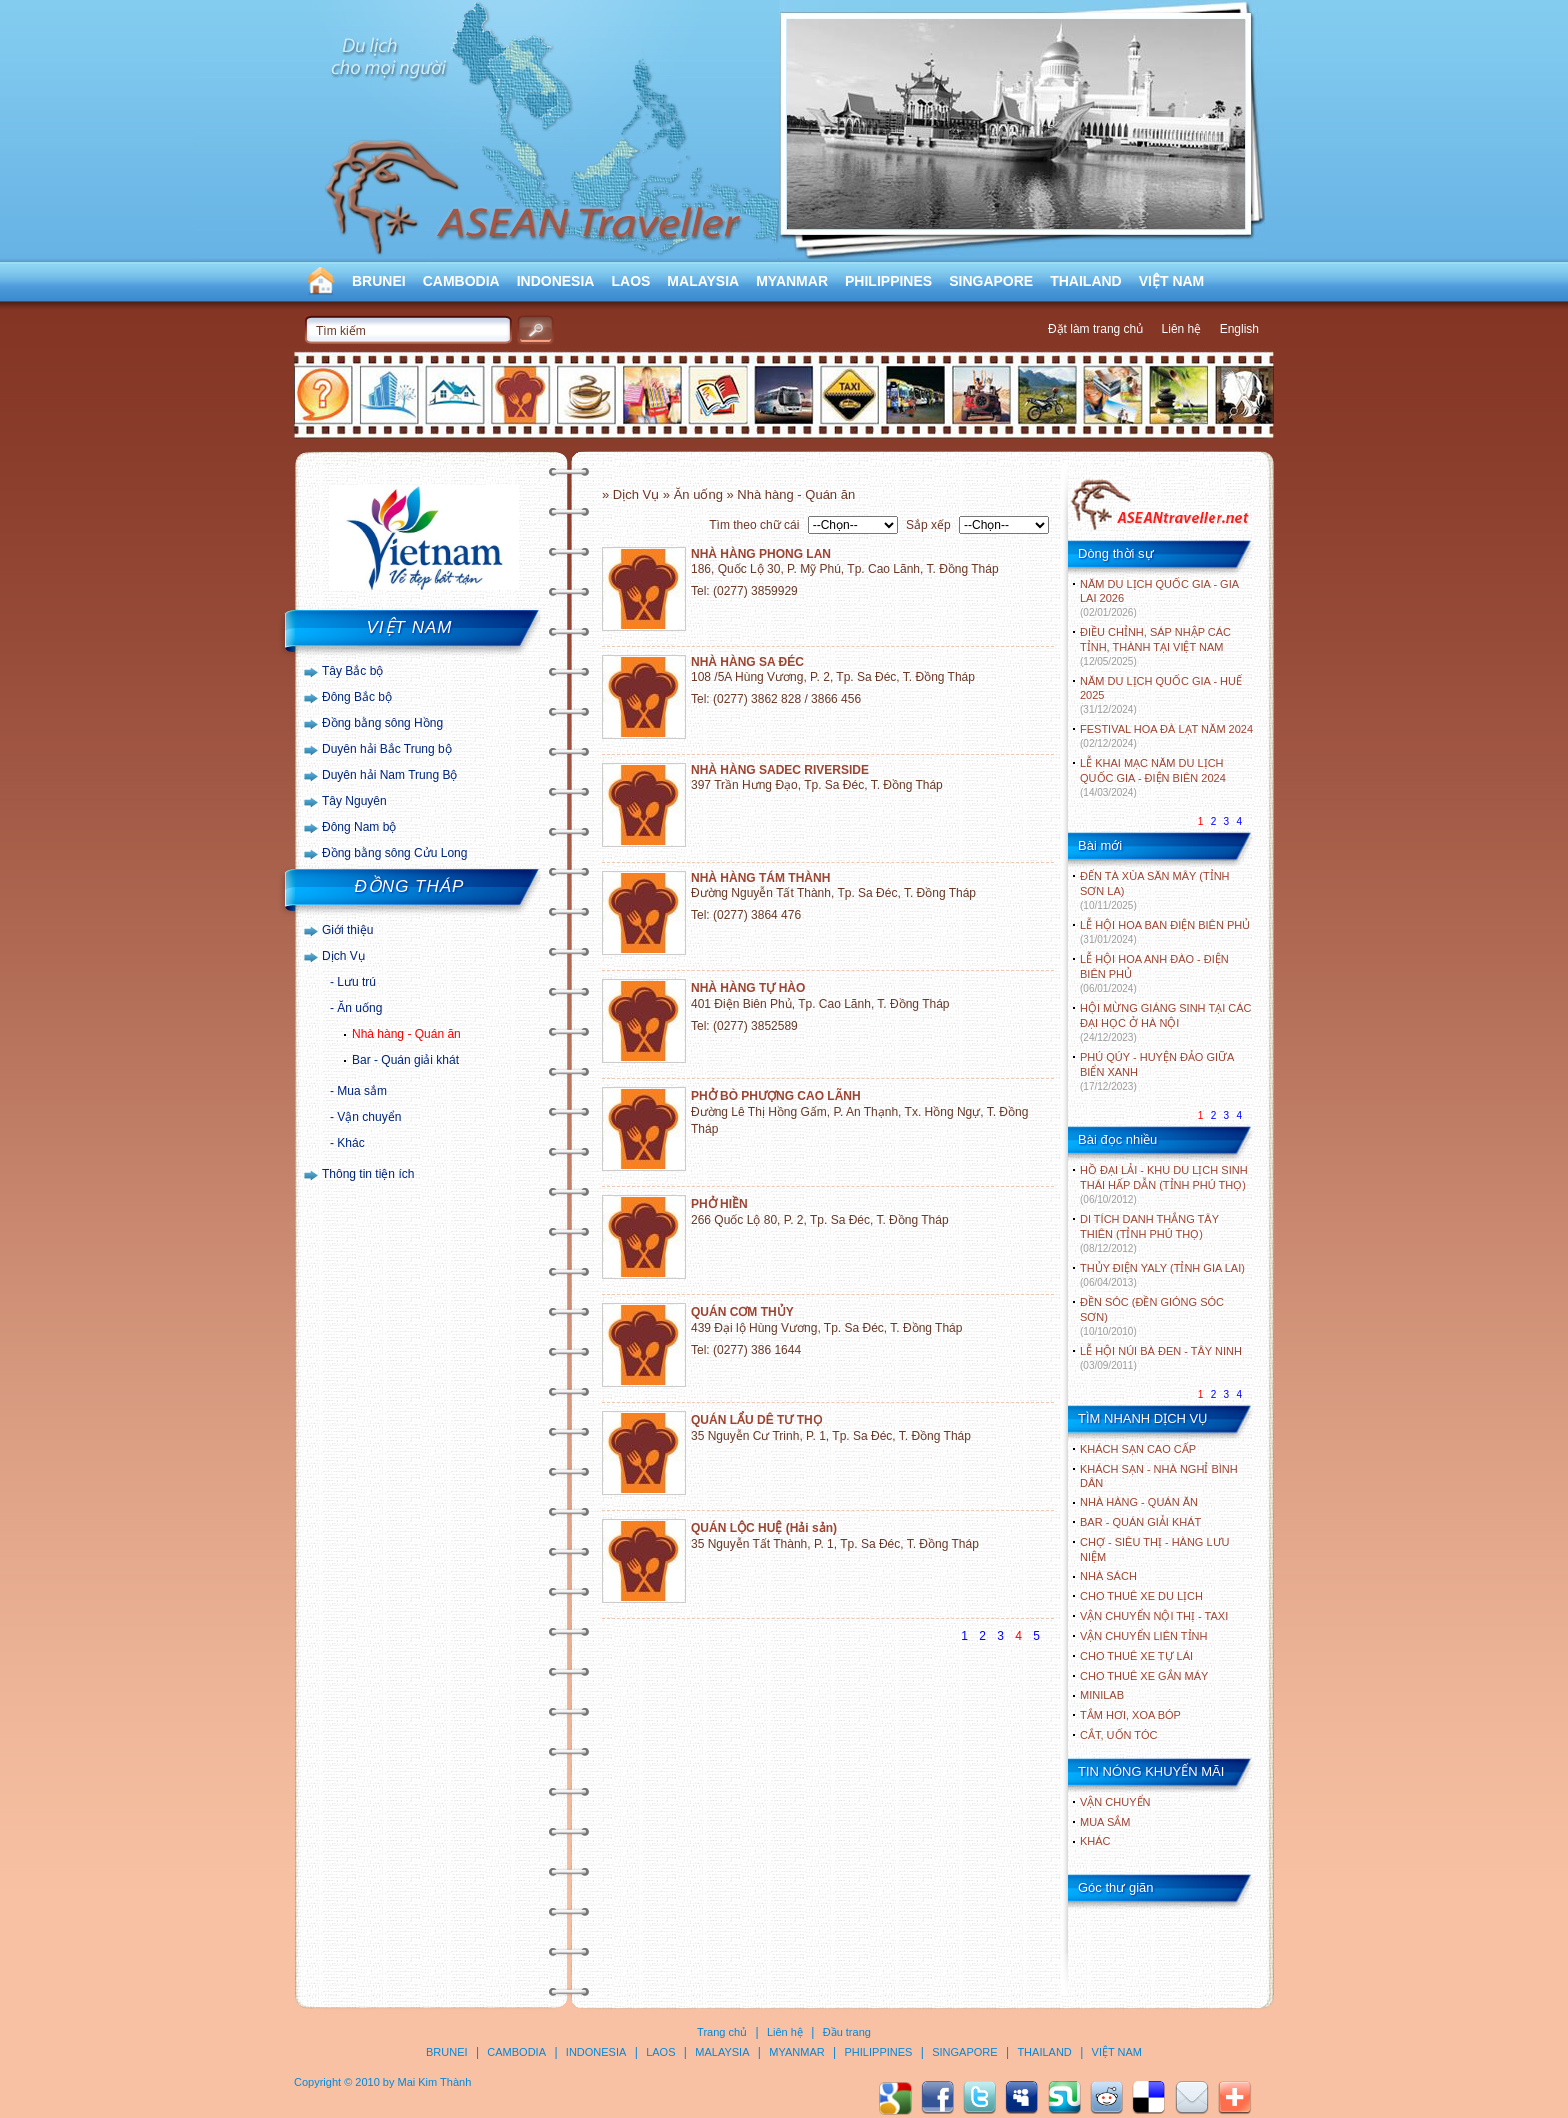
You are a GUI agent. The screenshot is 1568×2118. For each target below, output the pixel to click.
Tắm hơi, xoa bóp (1130, 1715)
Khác (350, 1143)
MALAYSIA (703, 281)
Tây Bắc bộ (352, 671)
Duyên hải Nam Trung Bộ (389, 775)
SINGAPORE (991, 281)
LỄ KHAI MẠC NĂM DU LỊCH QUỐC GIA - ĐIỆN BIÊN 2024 (1153, 777)
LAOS (630, 281)
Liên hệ (1182, 329)
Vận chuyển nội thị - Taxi (1154, 1616)
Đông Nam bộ (359, 827)
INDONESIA (556, 281)
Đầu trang (847, 2032)
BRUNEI (379, 281)
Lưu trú (356, 982)
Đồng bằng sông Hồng (382, 723)
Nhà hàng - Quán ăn (406, 1034)
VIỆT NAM (1172, 281)
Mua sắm (362, 1091)
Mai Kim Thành (435, 2082)
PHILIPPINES (888, 281)
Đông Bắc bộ (357, 697)
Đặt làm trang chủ (1095, 329)
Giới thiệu (347, 930)
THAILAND (1086, 281)
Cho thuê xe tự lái (1136, 1656)
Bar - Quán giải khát (405, 1060)
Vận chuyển (369, 1117)
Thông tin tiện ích (368, 1174)
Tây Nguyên (354, 801)
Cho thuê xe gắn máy (1144, 1676)
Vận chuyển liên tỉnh (1143, 1636)
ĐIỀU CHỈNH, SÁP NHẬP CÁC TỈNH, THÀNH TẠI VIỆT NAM (1155, 646)
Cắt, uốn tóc (1119, 1735)
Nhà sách (1108, 1576)
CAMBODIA (461, 281)
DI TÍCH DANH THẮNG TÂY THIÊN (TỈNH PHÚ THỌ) (1149, 1233)
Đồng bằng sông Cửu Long (394, 853)
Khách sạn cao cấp (1138, 1449)
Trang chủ (722, 2032)
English (1239, 329)
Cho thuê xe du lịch (1141, 1596)
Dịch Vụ (343, 956)
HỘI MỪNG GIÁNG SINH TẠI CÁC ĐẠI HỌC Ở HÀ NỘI (1165, 1022)
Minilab (1102, 1695)
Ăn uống (359, 1008)
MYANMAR (792, 281)
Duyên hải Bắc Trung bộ (387, 749)
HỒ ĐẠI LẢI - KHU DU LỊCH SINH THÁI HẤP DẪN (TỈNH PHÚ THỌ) (1164, 1184)
